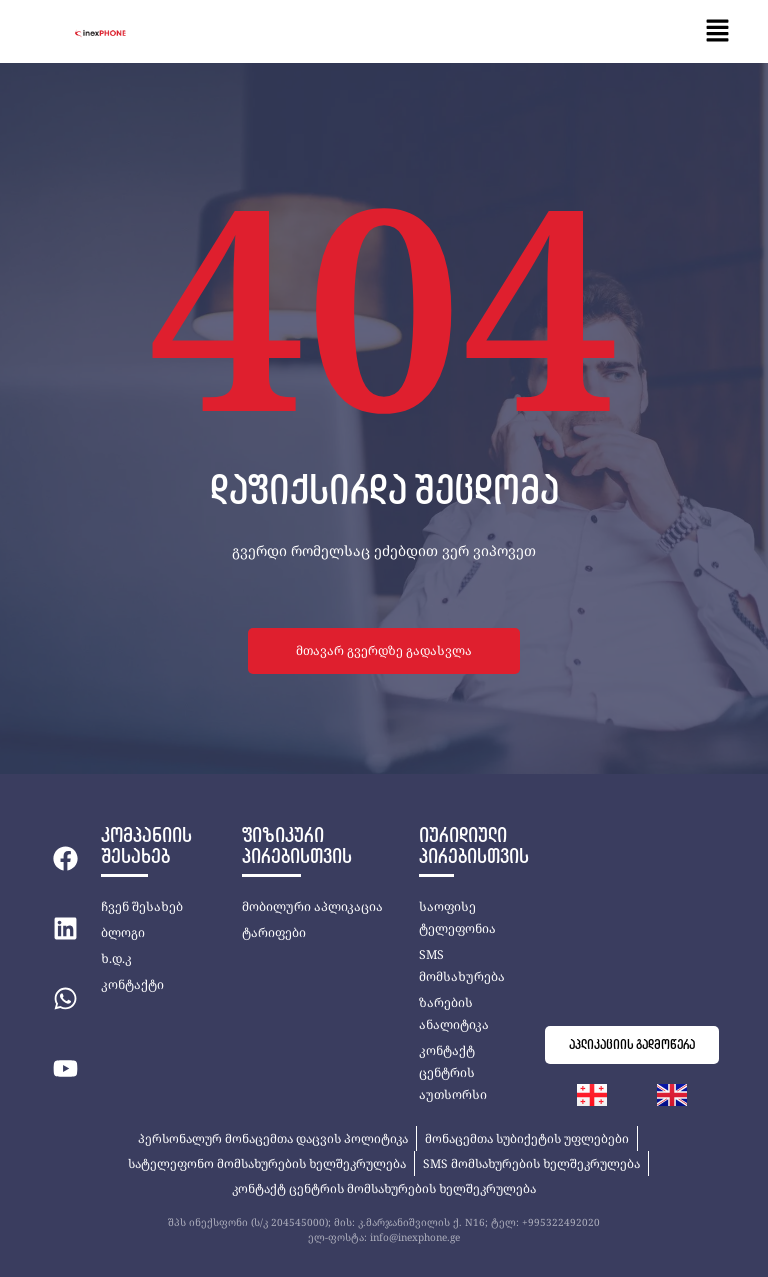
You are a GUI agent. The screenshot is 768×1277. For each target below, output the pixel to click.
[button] (718, 31)
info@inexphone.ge (415, 1237)
